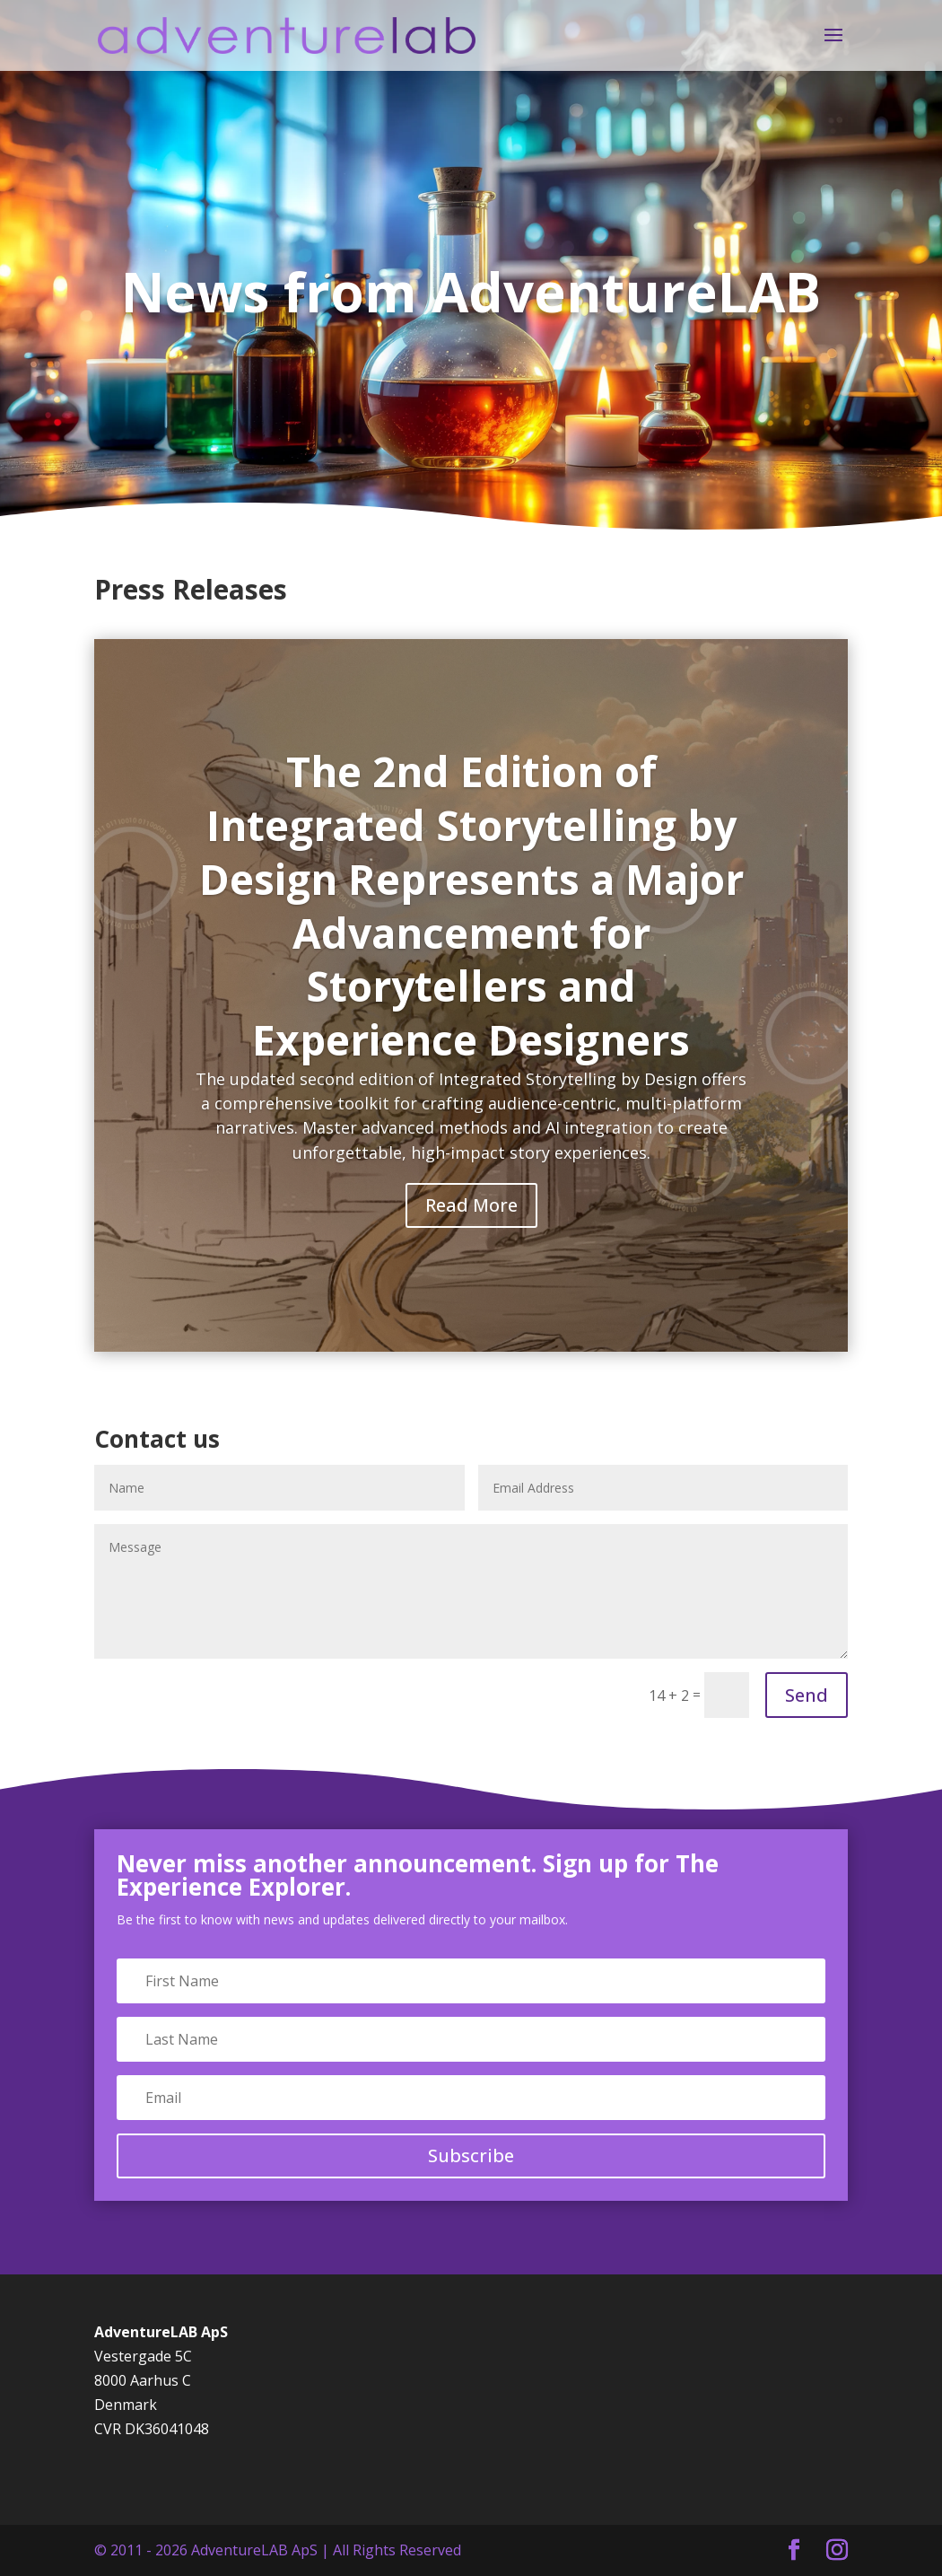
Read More (471, 1205)
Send (806, 1695)
